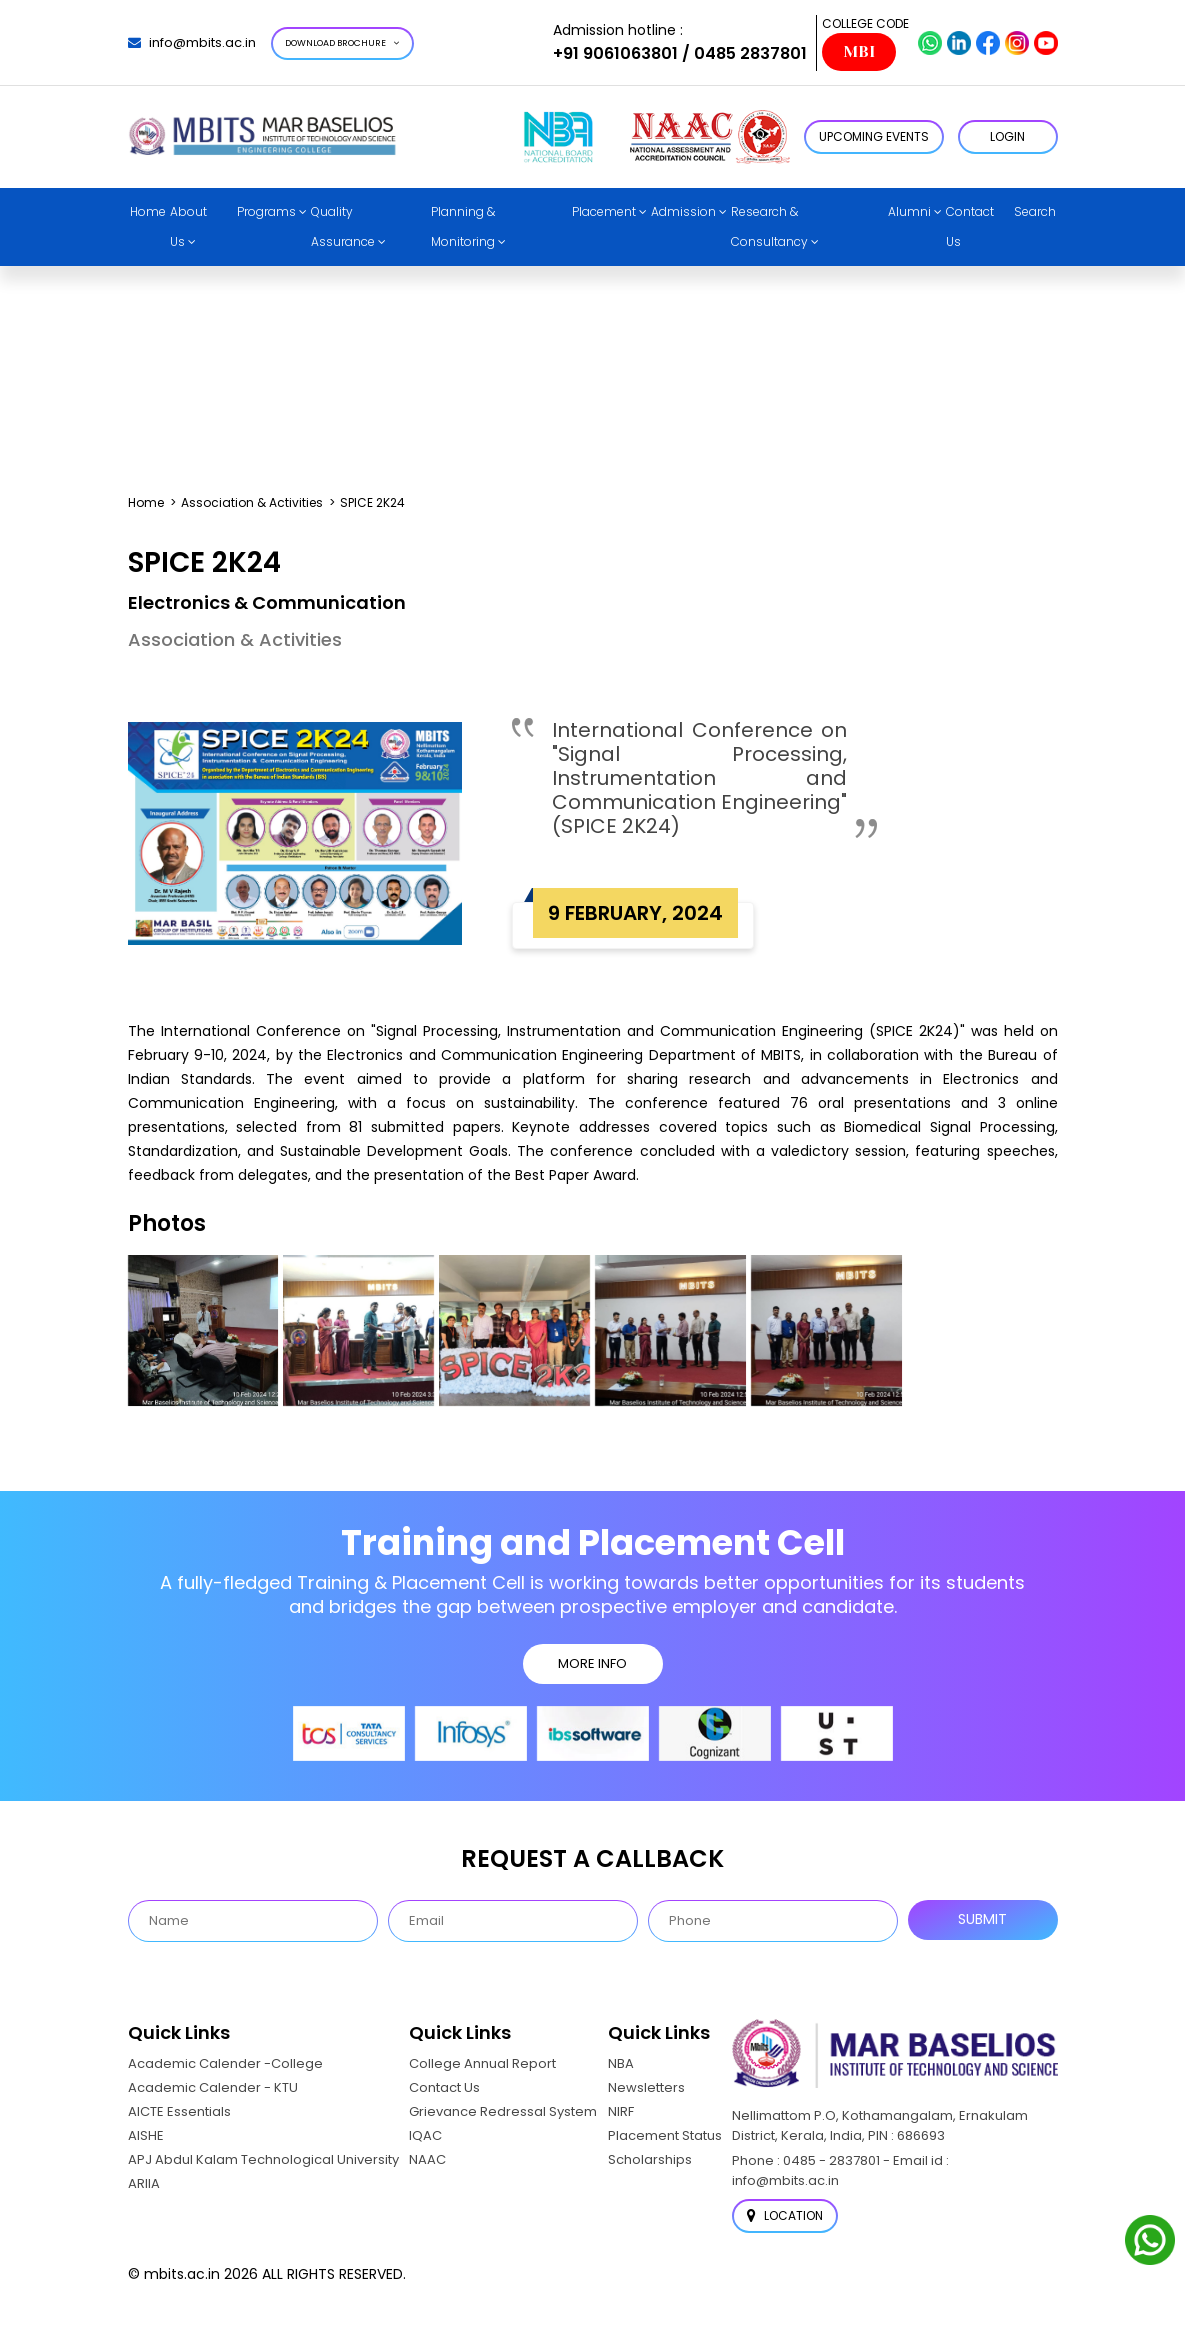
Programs (266, 211)
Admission (683, 211)
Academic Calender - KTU (213, 2087)
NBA (621, 2063)
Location (785, 2215)
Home (148, 211)
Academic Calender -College (225, 2063)
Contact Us (970, 226)
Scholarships (650, 2159)
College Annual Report (482, 2063)
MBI (859, 52)
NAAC (427, 2159)
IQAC (425, 2135)
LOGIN (1007, 136)
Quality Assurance (343, 226)
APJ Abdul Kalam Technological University (263, 2159)
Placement (604, 211)
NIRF (621, 2111)
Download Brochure (342, 43)
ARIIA (144, 2183)
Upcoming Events (874, 136)
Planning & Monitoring (463, 226)
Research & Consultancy (769, 226)
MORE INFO (592, 1663)
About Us (188, 226)
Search (1035, 211)
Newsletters (646, 2087)
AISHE (146, 2135)
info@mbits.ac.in (192, 42)
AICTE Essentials (179, 2111)
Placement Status (665, 2135)
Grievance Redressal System (503, 2111)
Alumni (909, 211)
